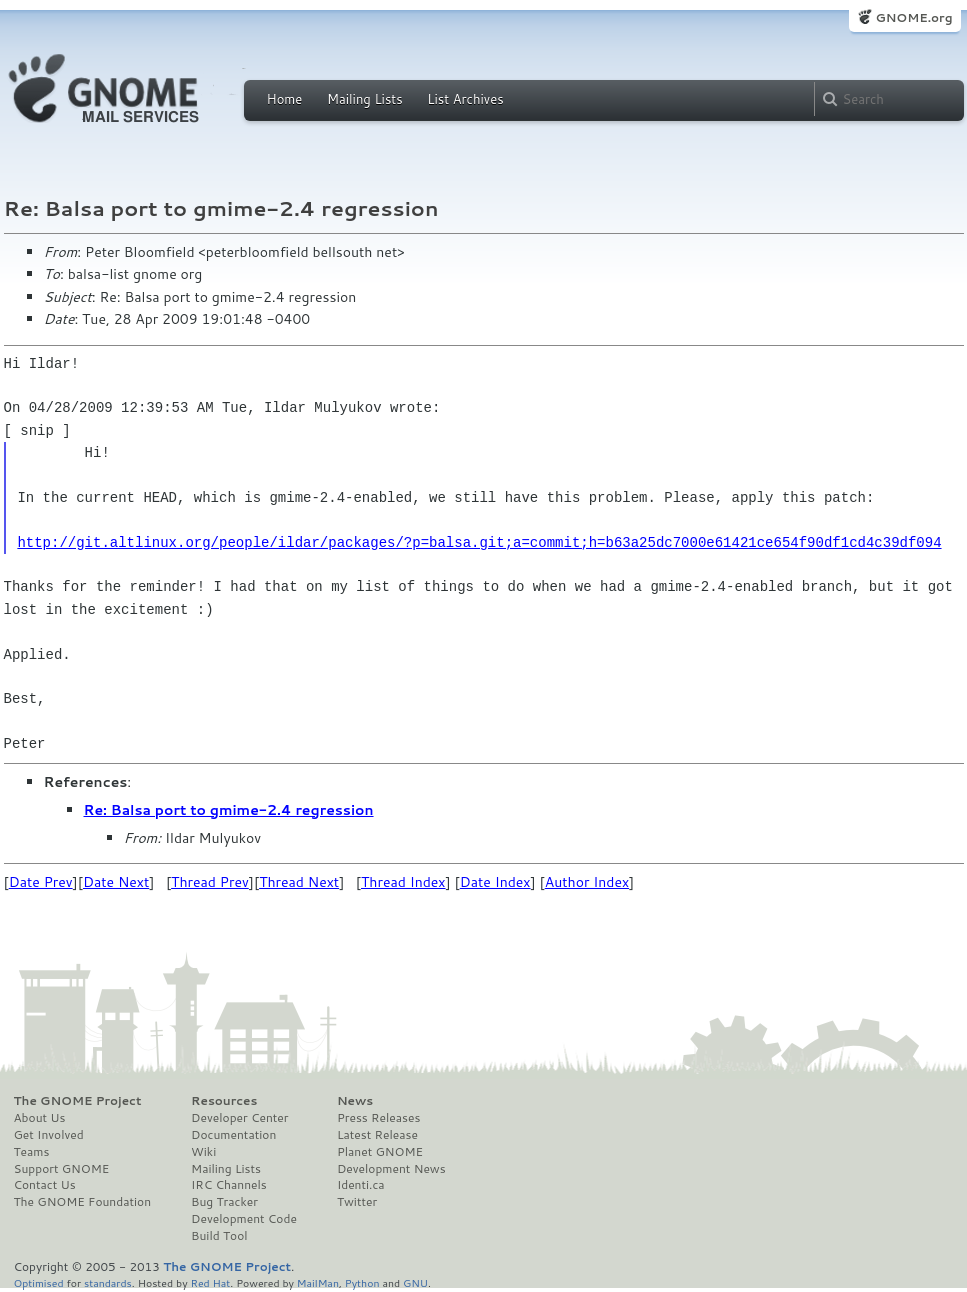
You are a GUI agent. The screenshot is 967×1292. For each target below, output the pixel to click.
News (355, 1101)
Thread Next (299, 882)
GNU (415, 1282)
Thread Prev (210, 882)
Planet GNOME (380, 1152)
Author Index (587, 882)
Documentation (233, 1135)
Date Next (116, 882)
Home (285, 99)
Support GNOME (62, 1169)
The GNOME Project (78, 1101)
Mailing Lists (365, 99)
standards (108, 1282)
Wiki (203, 1152)
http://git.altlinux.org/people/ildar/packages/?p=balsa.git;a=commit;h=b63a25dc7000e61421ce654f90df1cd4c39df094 (479, 542)
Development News (391, 1169)
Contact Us (45, 1185)
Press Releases (378, 1118)
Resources (224, 1101)
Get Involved (49, 1135)
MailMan (318, 1282)
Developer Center (239, 1118)
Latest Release (377, 1135)
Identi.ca (361, 1185)
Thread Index (403, 882)
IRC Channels (229, 1185)
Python (362, 1282)
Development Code (244, 1219)
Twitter (357, 1202)
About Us (40, 1118)
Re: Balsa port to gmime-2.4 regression (229, 810)
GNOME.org (913, 17)
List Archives (465, 99)
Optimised (39, 1282)
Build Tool (219, 1236)
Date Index (495, 882)
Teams (32, 1152)
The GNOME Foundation (83, 1202)
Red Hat (210, 1282)
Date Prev (41, 882)
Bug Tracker (224, 1202)
